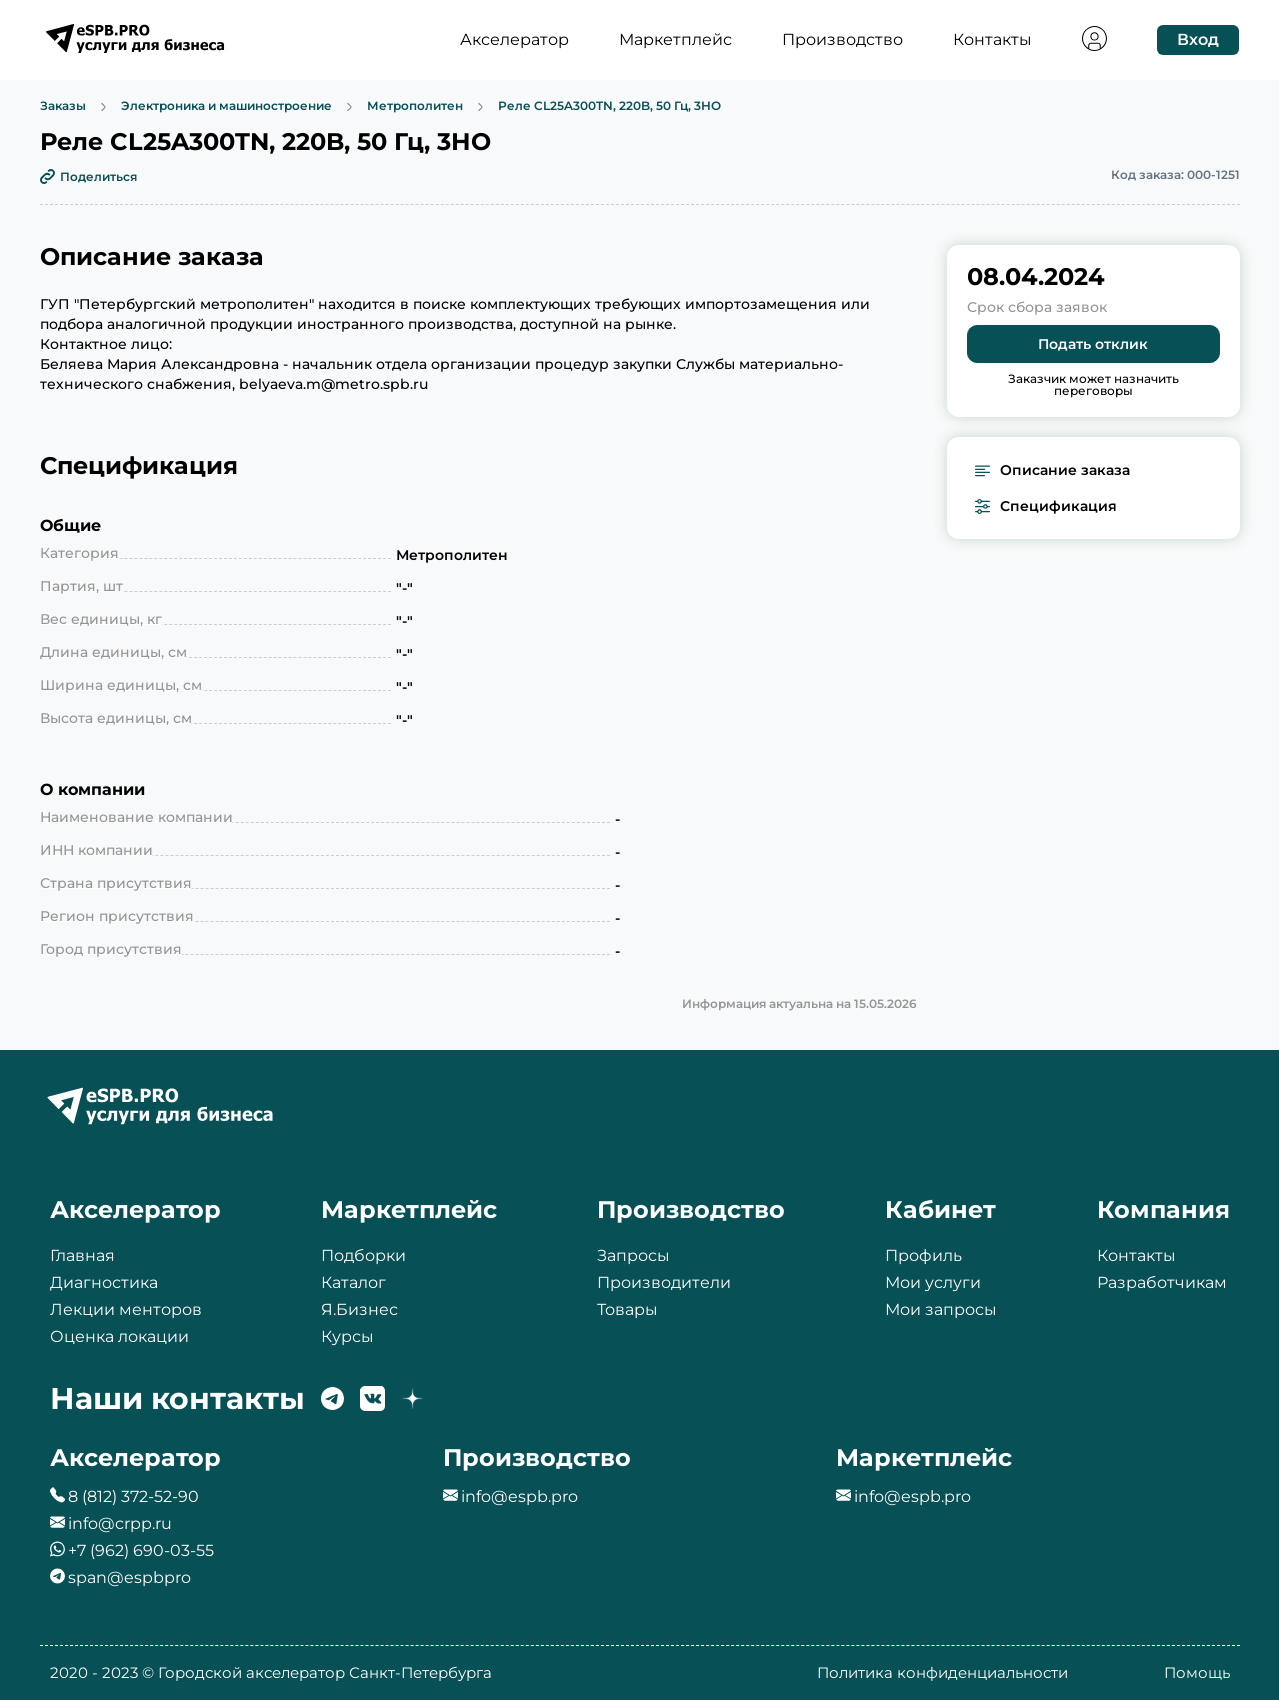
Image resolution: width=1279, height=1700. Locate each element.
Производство (842, 40)
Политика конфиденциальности (942, 1672)
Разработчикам (1162, 1282)
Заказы (63, 106)
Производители (664, 1282)
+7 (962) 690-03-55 (141, 1550)
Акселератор (514, 40)
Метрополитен (415, 106)
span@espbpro (129, 1577)
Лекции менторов (126, 1309)
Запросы (633, 1255)
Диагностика (104, 1282)
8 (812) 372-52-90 (133, 1496)
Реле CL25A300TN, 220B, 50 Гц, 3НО (609, 106)
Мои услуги (933, 1282)
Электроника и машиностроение (226, 106)
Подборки (363, 1255)
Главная (82, 1255)
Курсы (347, 1336)
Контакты (992, 40)
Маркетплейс (675, 40)
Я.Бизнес (359, 1309)
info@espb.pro (519, 1496)
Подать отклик (1093, 344)
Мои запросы (941, 1309)
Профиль (923, 1255)
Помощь (1197, 1672)
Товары (627, 1309)
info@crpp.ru (120, 1523)
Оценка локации (119, 1336)
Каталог (353, 1282)
